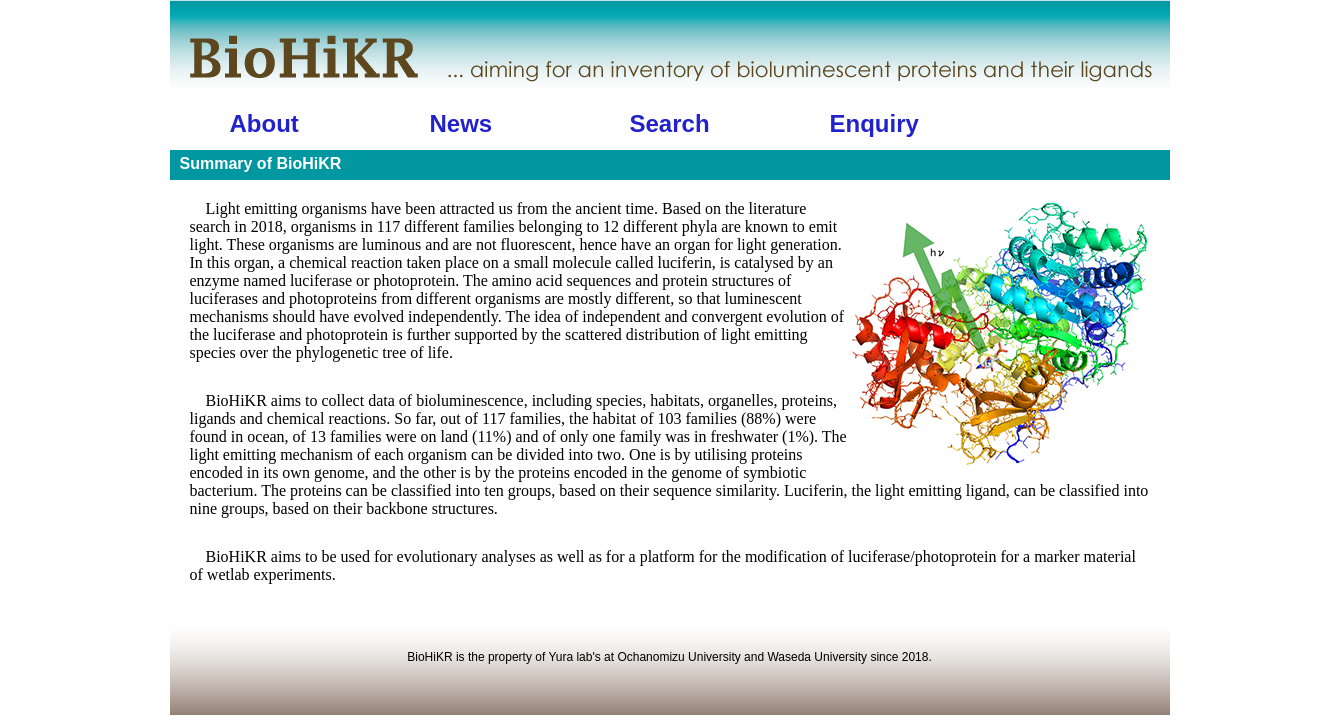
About (264, 123)
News (461, 123)
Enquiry (874, 123)
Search (670, 123)
